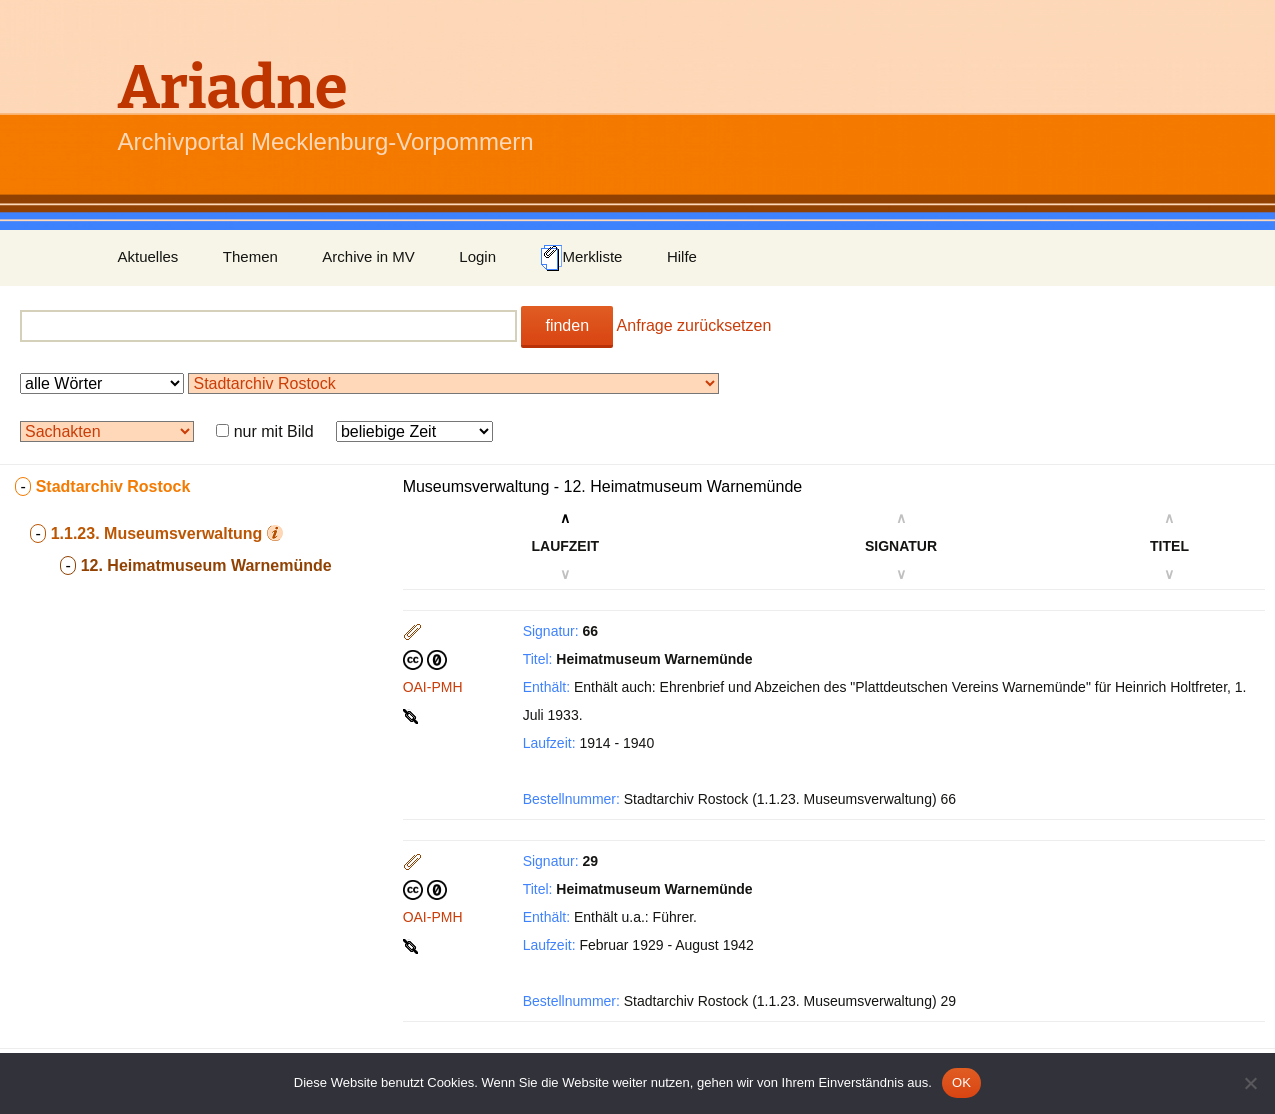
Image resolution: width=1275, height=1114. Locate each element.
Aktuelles (148, 256)
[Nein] (1250, 1083)
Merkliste (581, 258)
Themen (250, 256)
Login (477, 256)
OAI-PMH (433, 687)
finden (567, 325)
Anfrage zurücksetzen (694, 325)
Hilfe (682, 256)
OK (961, 1082)
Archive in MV (368, 256)
